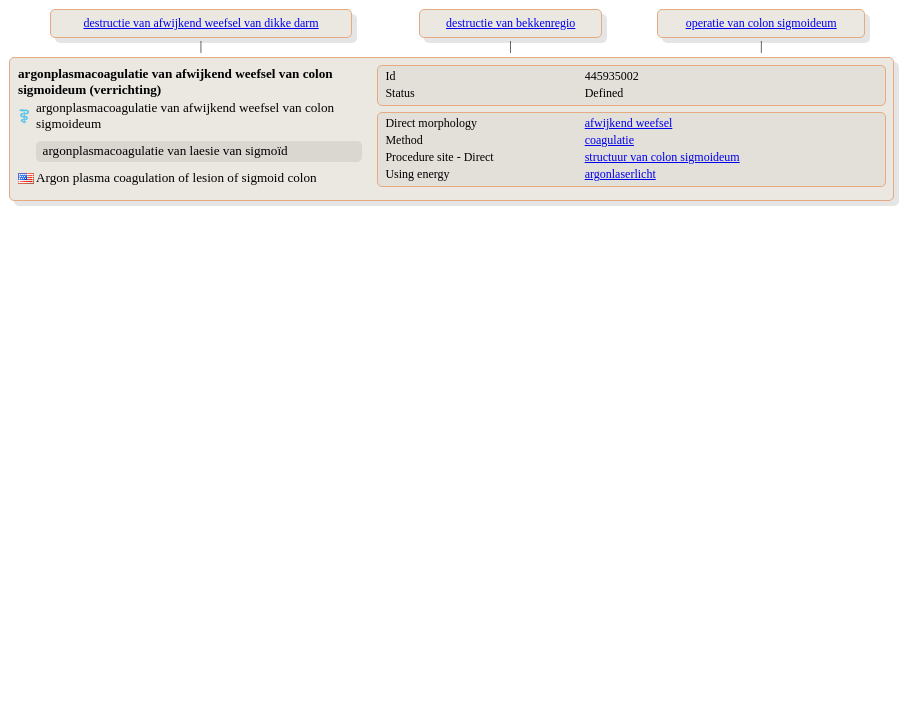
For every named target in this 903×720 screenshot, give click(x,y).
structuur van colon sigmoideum (662, 157)
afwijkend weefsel (629, 123)
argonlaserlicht (620, 174)
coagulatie (609, 140)
